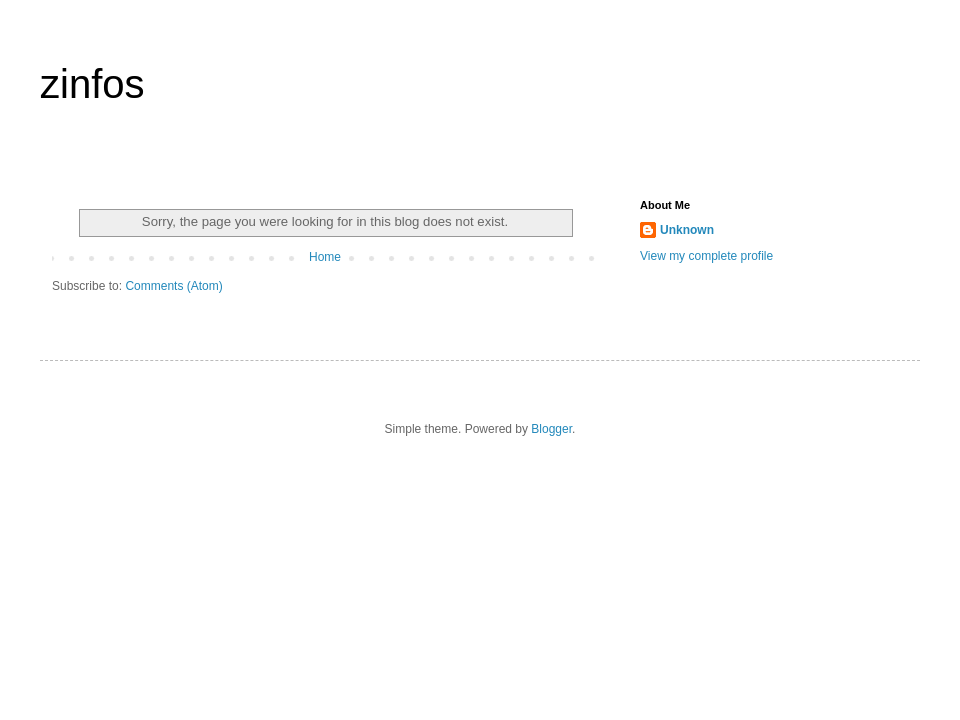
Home (325, 257)
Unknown (687, 230)
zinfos (92, 84)
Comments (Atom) (173, 286)
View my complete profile (706, 256)
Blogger (551, 429)
